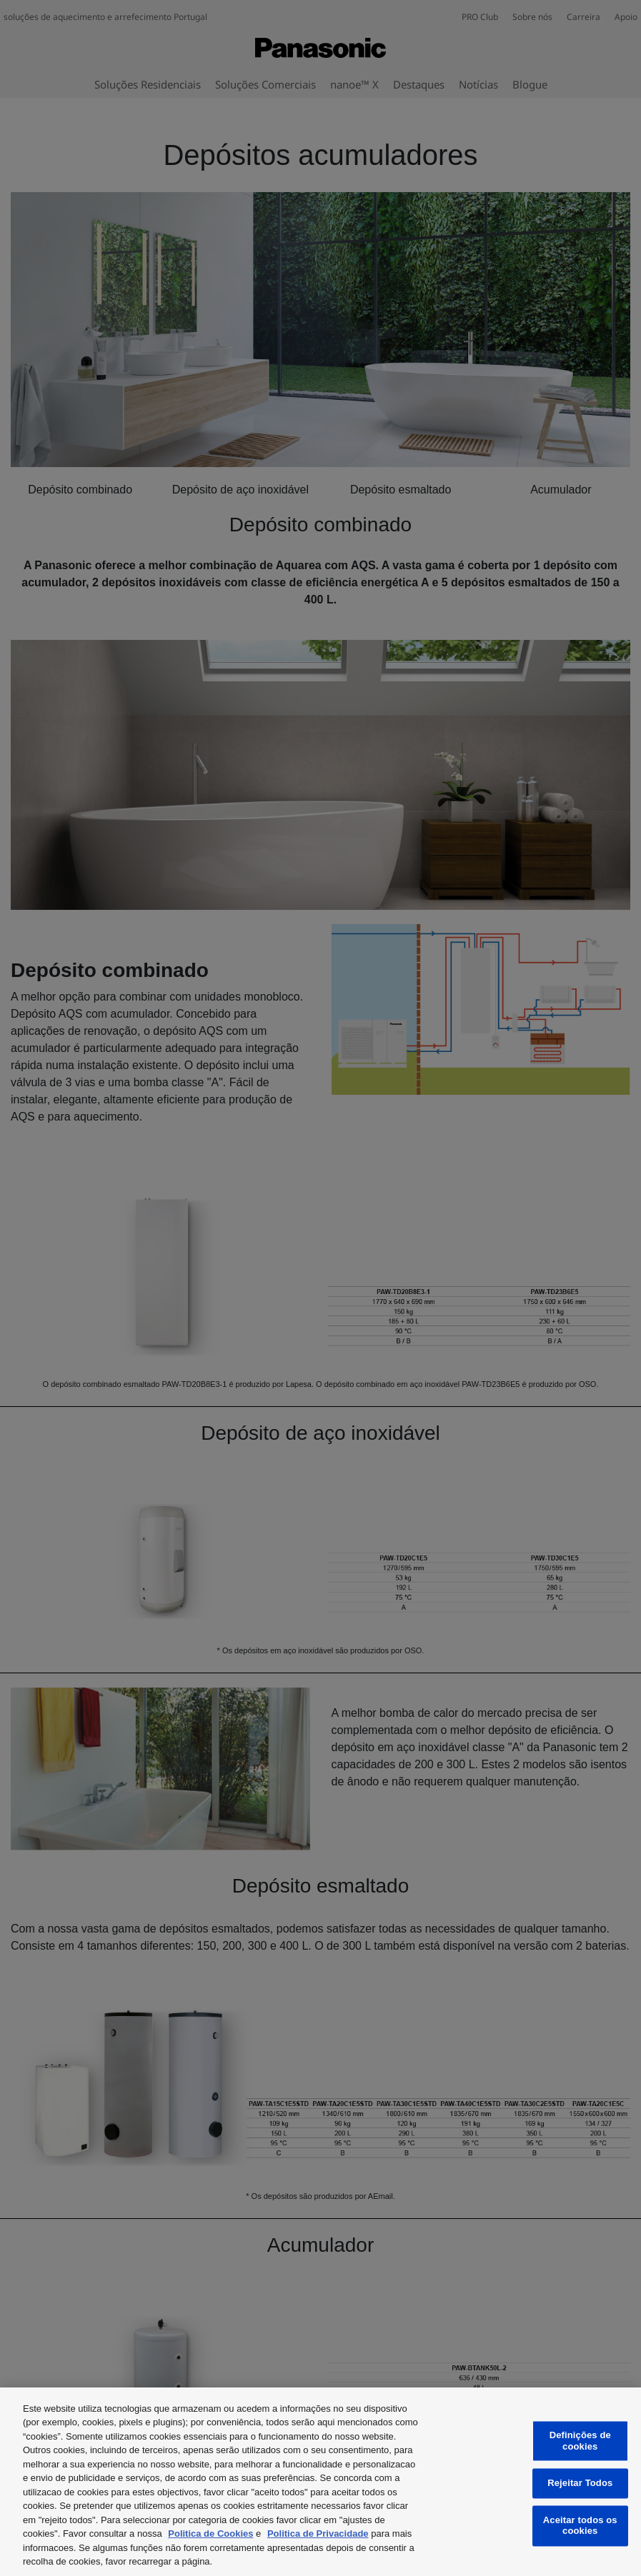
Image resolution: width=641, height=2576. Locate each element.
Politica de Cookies (210, 2533)
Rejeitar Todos (579, 2483)
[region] (320, 2481)
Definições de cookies (580, 2441)
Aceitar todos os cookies (580, 2526)
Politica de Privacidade (318, 2533)
